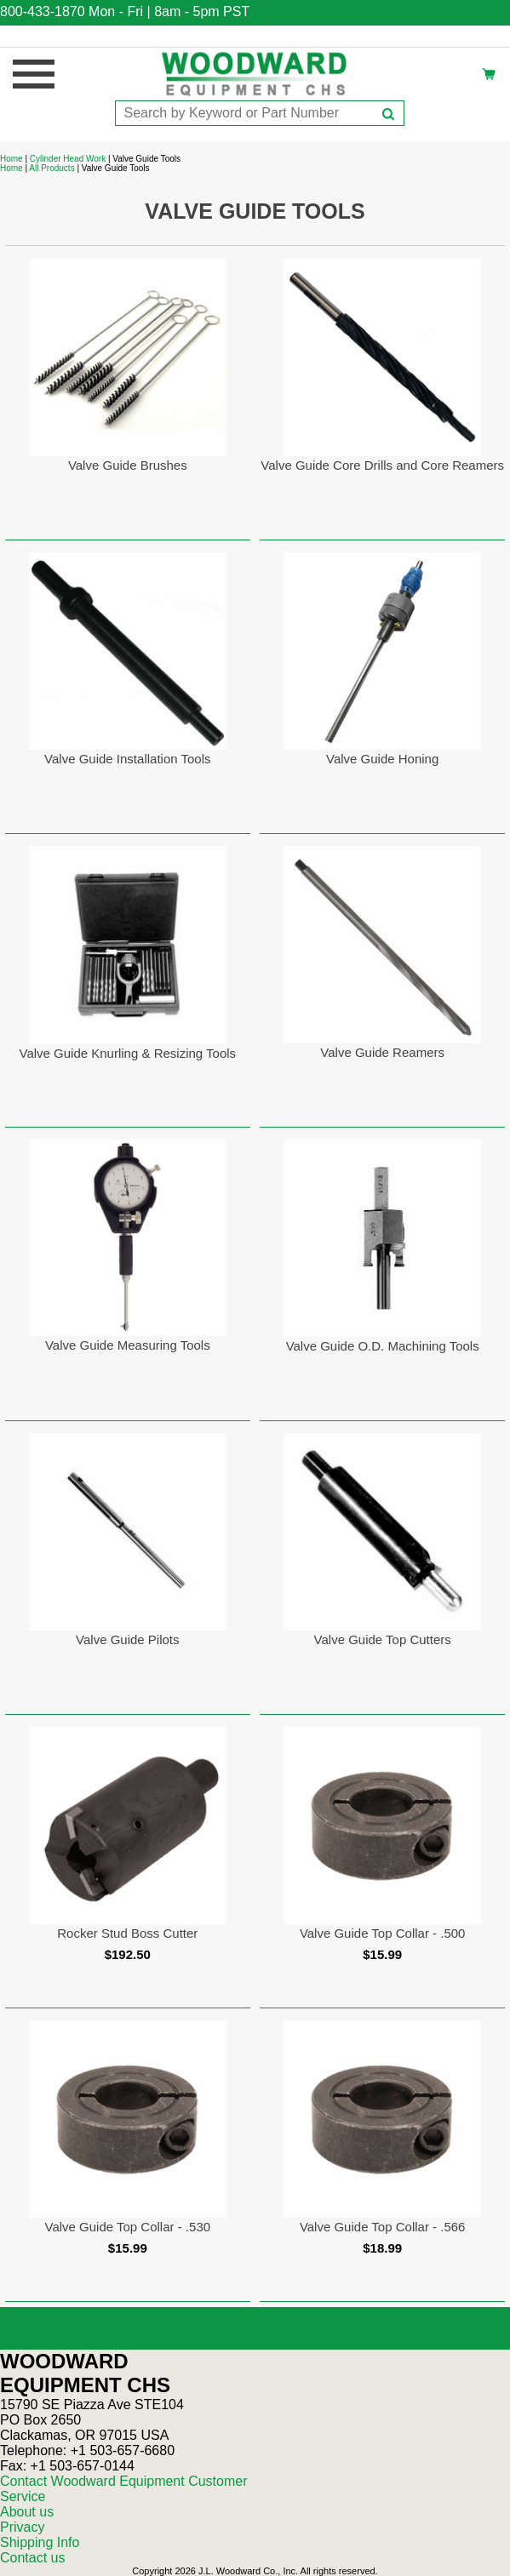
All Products (51, 168)
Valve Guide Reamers (382, 1052)
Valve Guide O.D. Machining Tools (382, 1346)
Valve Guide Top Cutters (382, 1639)
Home (11, 158)
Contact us (32, 2557)
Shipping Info (39, 2542)
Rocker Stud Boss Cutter (127, 1933)
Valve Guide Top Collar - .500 (383, 1933)
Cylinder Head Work (68, 158)
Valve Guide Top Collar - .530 (128, 2226)
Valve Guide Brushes (127, 465)
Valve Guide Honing (382, 758)
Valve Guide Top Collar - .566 (383, 2226)
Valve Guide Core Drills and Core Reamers (382, 465)
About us (27, 2512)
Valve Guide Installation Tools (127, 758)
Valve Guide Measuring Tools (127, 1345)
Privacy (22, 2527)
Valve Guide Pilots (127, 1639)
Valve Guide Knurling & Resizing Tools (128, 1053)
